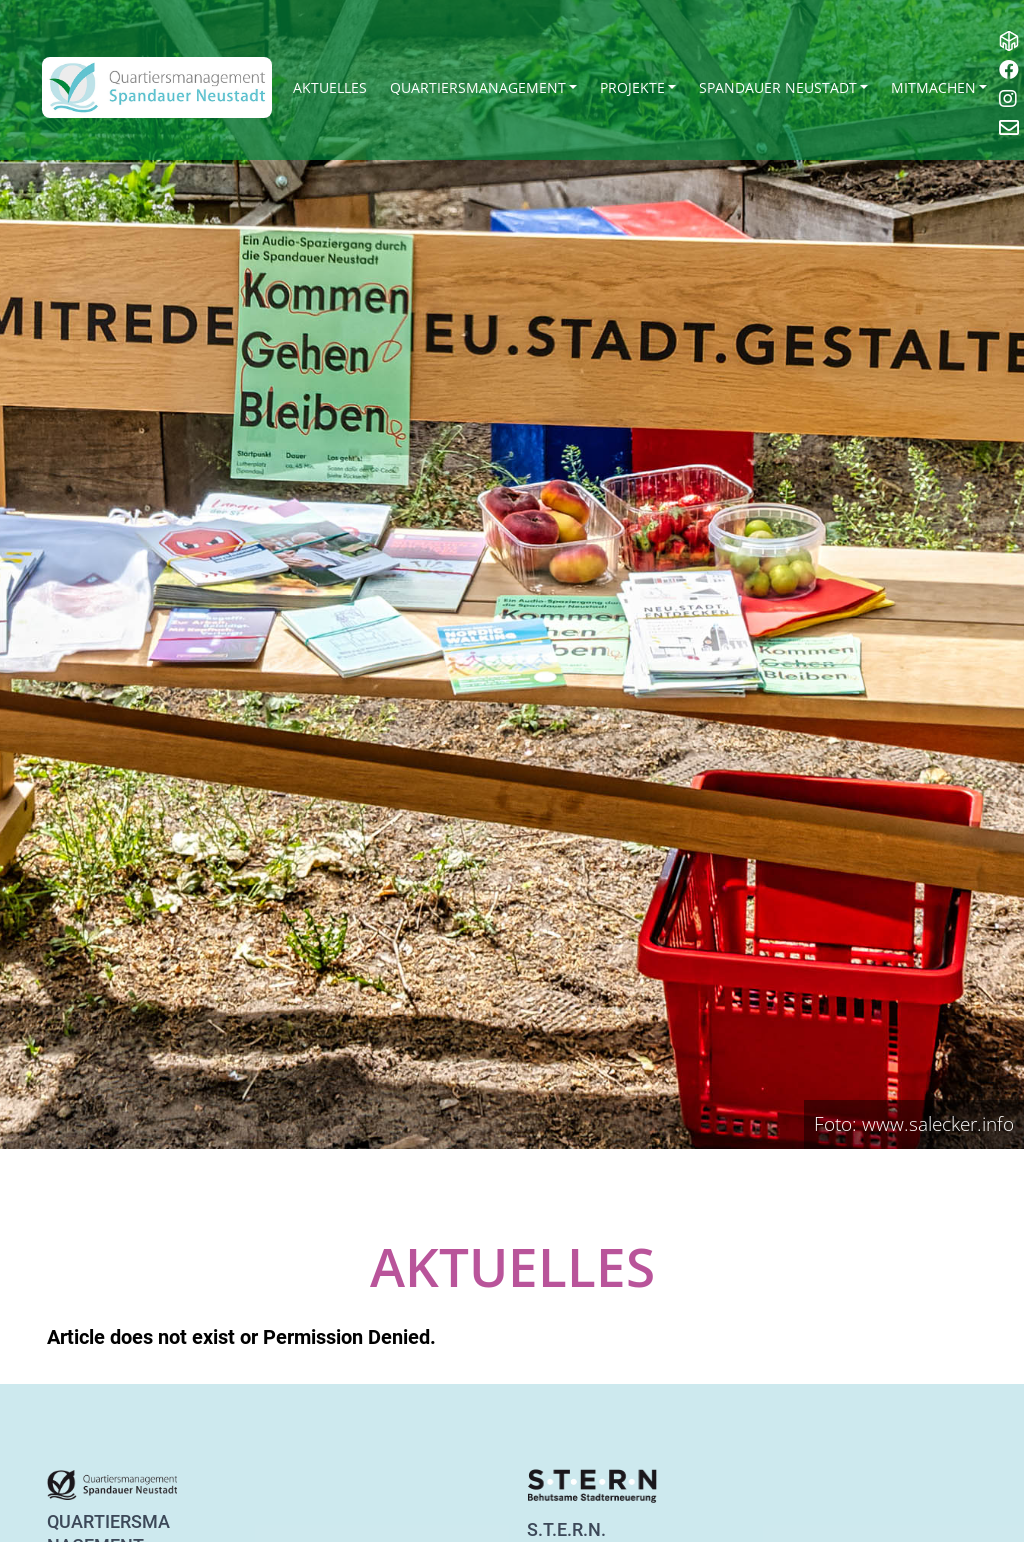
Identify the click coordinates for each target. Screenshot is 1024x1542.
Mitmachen (933, 87)
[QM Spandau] (157, 87)
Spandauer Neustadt (778, 87)
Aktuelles (330, 87)
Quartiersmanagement (478, 87)
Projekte (632, 87)
